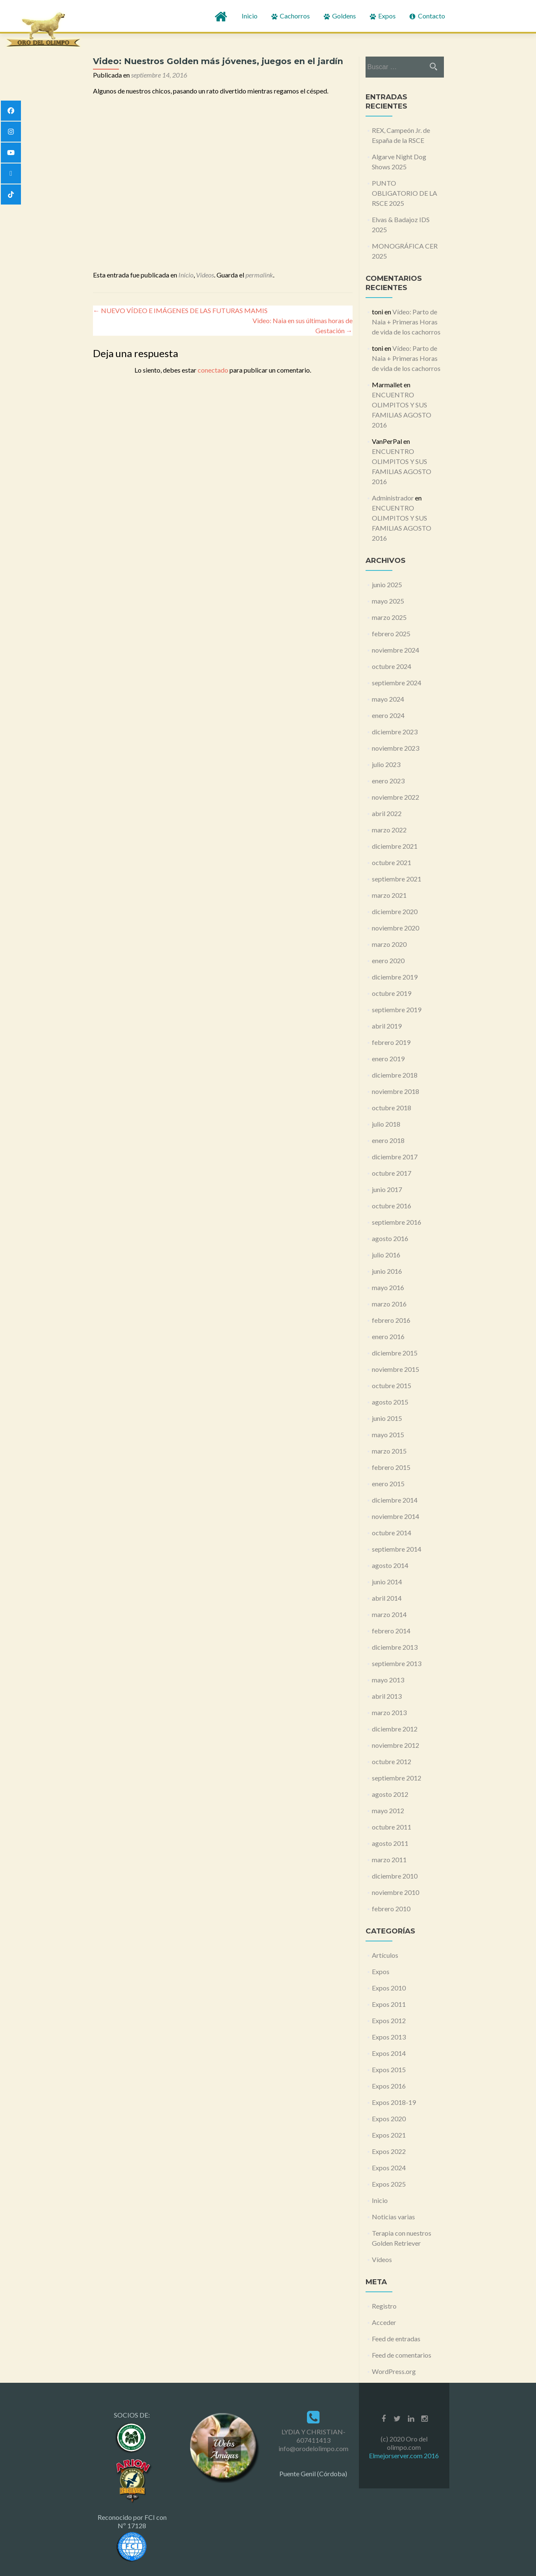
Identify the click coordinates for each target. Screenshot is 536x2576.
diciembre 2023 (394, 732)
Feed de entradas (396, 2339)
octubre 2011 (391, 1827)
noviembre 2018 (395, 1091)
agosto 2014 (390, 1565)
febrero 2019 (391, 1042)
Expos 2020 (389, 2118)
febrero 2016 (391, 1320)
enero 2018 (388, 1140)
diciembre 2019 (394, 977)
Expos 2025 (389, 2184)
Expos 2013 (389, 2037)
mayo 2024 (388, 699)
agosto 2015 (390, 1402)
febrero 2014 (391, 1631)
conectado (213, 370)
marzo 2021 (389, 895)
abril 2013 (387, 1696)
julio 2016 (386, 1255)
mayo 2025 (388, 601)
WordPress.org (394, 2371)
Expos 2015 (389, 2069)
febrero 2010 (391, 1909)
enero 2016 (388, 1336)
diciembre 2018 (394, 1075)
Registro (384, 2306)
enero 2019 (388, 1059)
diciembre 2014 (394, 1500)
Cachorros (290, 16)
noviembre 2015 (395, 1369)
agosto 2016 (390, 1238)
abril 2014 (387, 1598)
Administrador (393, 498)
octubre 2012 (391, 1761)
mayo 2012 (388, 1810)
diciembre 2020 (394, 911)
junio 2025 (387, 584)
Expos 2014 (389, 2053)
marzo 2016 (389, 1304)
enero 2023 (388, 781)
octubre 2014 (391, 1533)
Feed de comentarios (401, 2355)
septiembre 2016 (396, 1222)
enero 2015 (388, 1484)
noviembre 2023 (395, 748)
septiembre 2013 (396, 1663)
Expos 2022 (389, 2151)
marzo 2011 (389, 1859)
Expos (382, 16)
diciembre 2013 (394, 1647)
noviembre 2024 (395, 650)
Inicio (250, 16)
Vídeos (205, 275)
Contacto (426, 16)
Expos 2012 (389, 2020)
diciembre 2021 (394, 846)
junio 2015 (387, 1418)
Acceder (384, 2322)
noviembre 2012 (395, 1745)
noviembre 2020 (395, 928)
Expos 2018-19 (394, 2102)
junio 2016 (387, 1271)
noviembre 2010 (395, 1892)
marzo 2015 (389, 1451)
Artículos (385, 1955)
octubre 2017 (391, 1173)
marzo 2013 (389, 1712)
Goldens (339, 16)
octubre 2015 (391, 1385)
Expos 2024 (389, 2168)
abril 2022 (387, 813)
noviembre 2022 (395, 797)
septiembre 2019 (396, 1009)
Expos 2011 (389, 2004)
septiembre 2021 (396, 879)
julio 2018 (386, 1124)
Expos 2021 (389, 2135)
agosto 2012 (390, 1794)
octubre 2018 (391, 1108)
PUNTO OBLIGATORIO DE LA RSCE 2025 (404, 193)
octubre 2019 (391, 993)
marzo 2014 (389, 1614)
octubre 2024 (391, 666)
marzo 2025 (389, 617)
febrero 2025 (391, 634)
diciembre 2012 (394, 1729)
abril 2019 (387, 1026)
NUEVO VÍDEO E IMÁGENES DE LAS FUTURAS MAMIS (180, 310)
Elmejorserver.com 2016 (404, 2455)
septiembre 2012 (396, 1778)
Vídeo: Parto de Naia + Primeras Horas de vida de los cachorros (406, 322)
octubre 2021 (391, 862)
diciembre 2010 (394, 1876)
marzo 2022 (389, 830)
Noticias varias (393, 2217)
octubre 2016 (391, 1206)
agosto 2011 (390, 1843)
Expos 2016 (389, 2086)
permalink (259, 275)
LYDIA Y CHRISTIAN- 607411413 (313, 2436)
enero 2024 (388, 715)
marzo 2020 (389, 944)
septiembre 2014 (396, 1549)
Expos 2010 (389, 1988)
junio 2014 (387, 1582)
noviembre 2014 (395, 1516)
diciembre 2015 (394, 1353)
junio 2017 (387, 1189)
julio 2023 (386, 764)
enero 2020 (388, 960)
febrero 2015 (391, 1467)
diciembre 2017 (394, 1157)
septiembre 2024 (396, 683)
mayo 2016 (388, 1287)
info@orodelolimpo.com (313, 2448)
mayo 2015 (388, 1434)
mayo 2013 (388, 1680)
